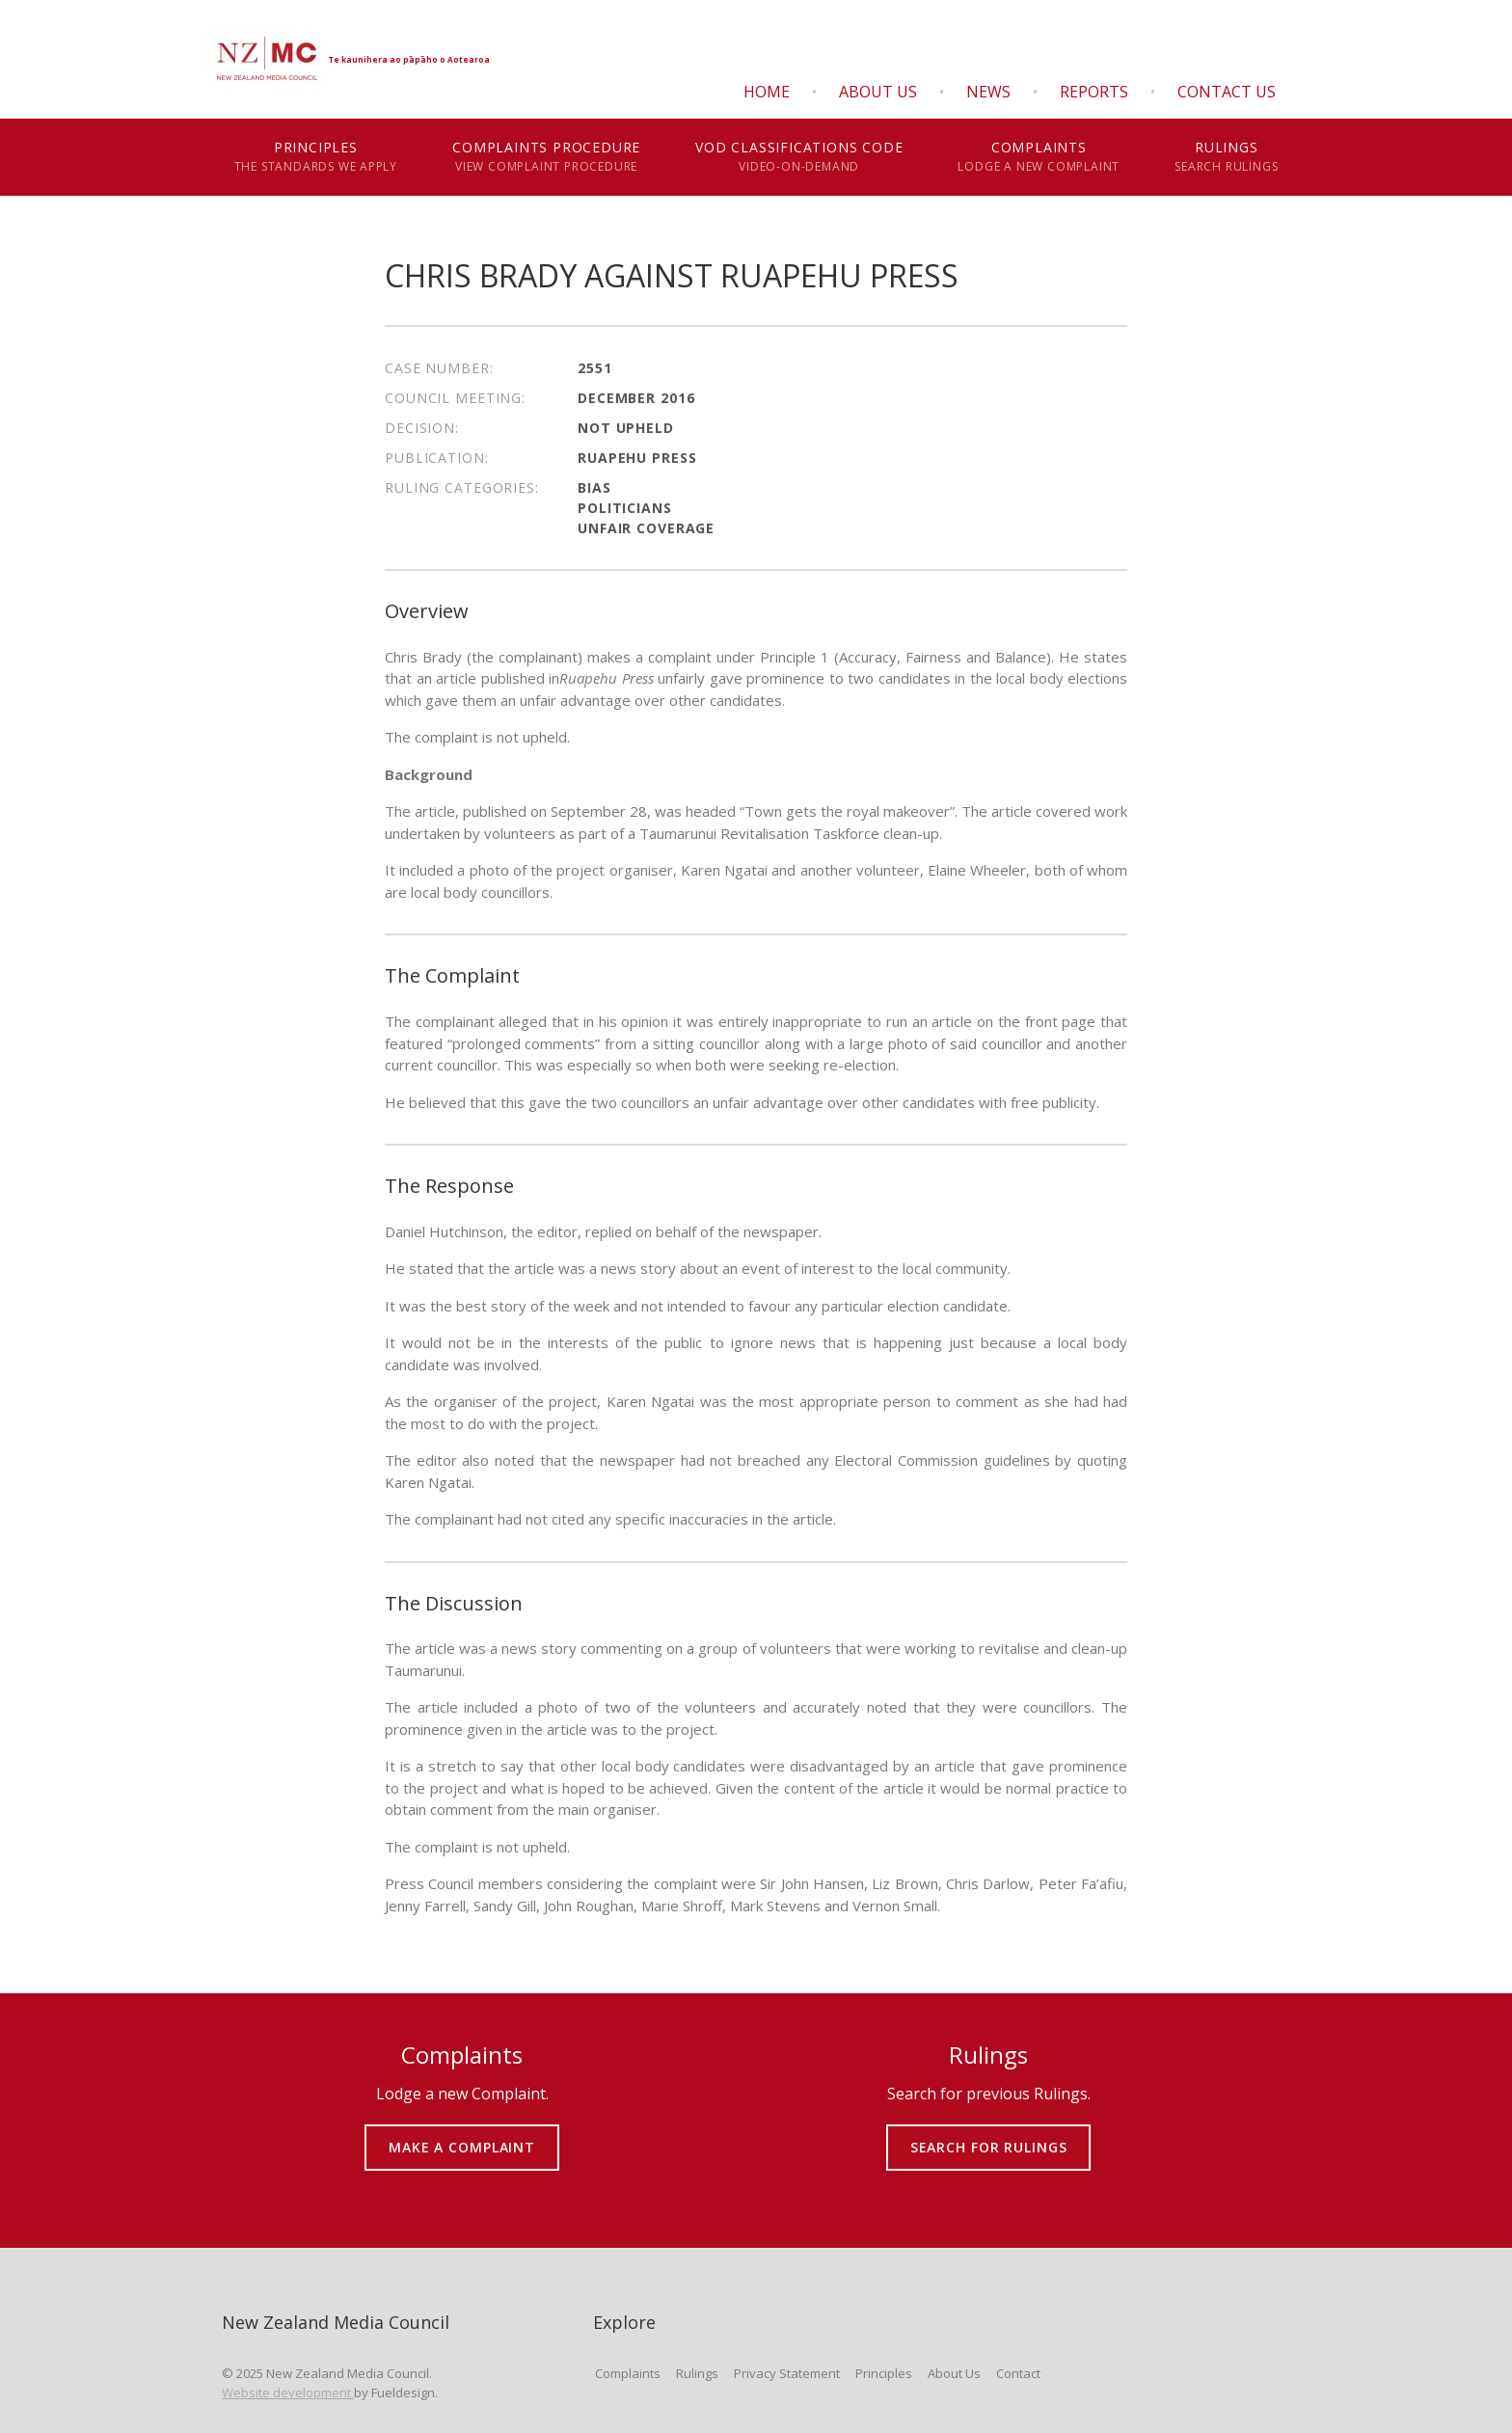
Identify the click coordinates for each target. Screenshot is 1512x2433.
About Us (878, 91)
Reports (1094, 91)
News (988, 91)
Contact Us (1226, 91)
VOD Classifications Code (799, 157)
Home (766, 91)
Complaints (1039, 157)
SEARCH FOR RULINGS (988, 2133)
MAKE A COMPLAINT (462, 2133)
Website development (288, 2392)
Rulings (1226, 157)
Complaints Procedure (547, 157)
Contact (1018, 2373)
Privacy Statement (787, 2373)
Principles (316, 157)
